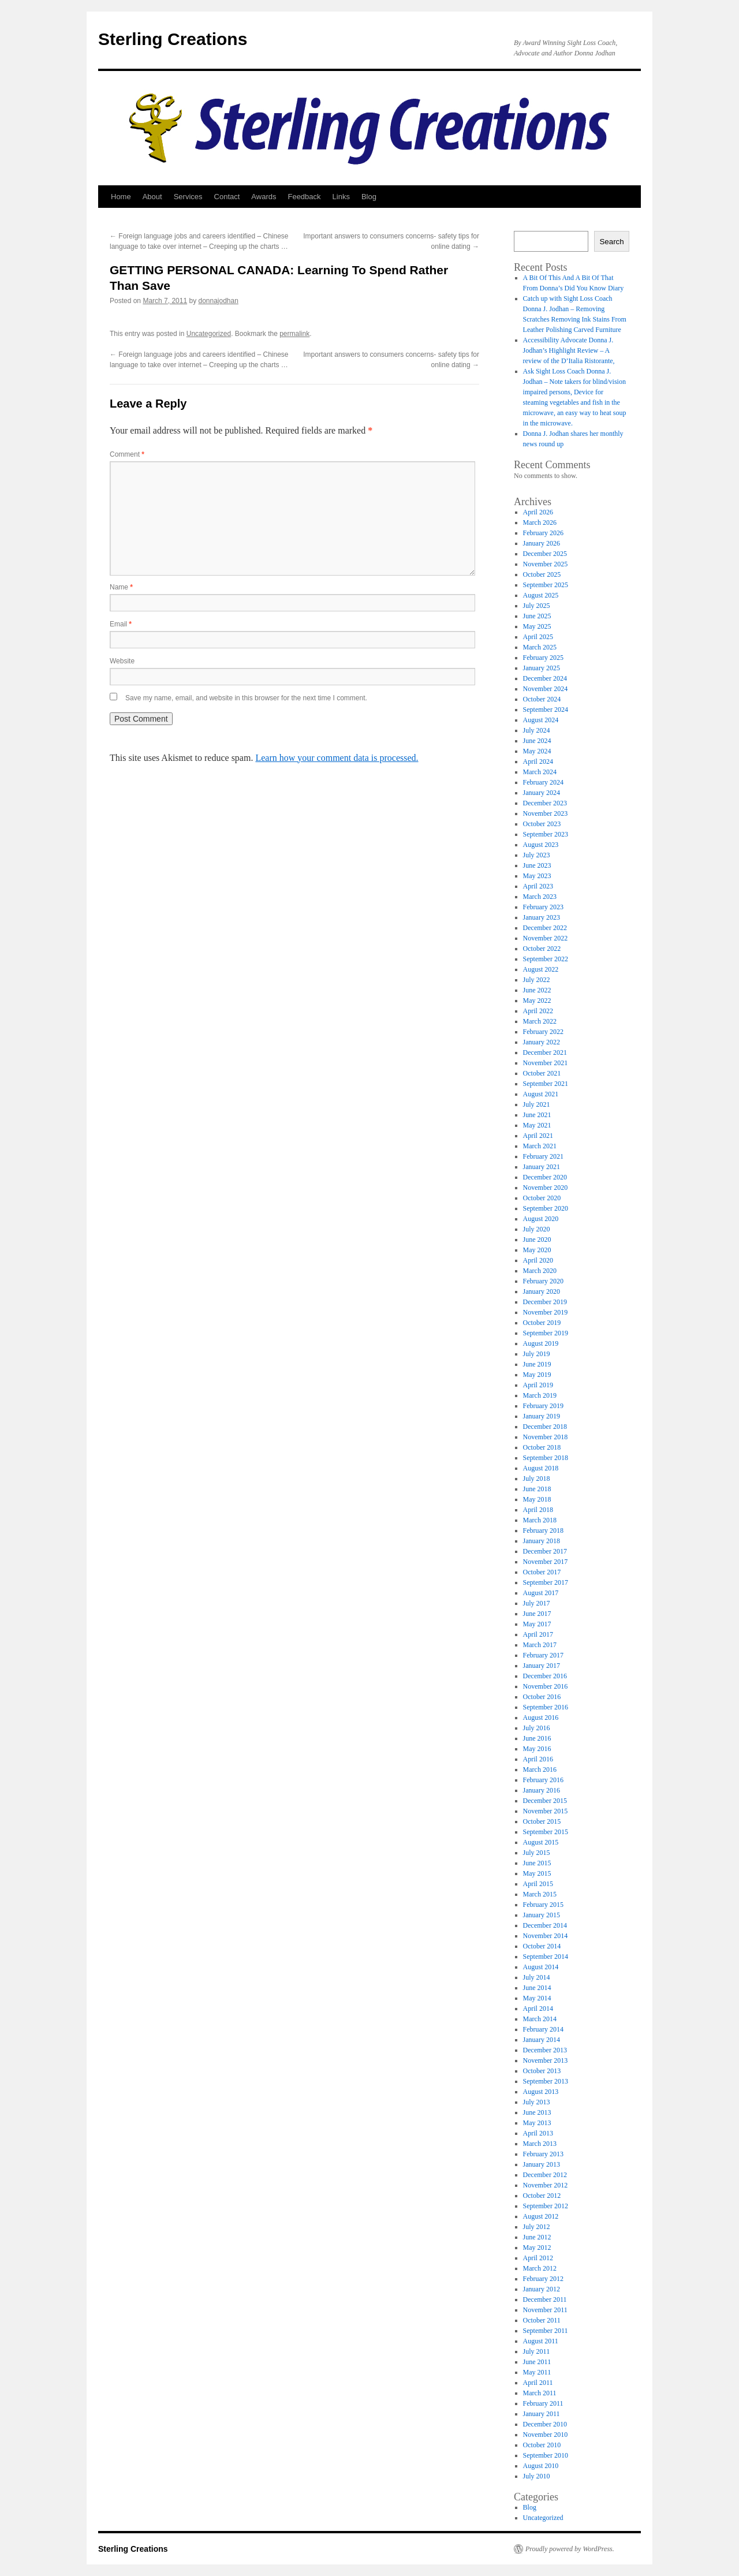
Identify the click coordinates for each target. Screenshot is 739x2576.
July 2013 (536, 2102)
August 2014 (541, 1967)
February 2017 (543, 1655)
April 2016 (538, 1759)
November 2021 (545, 1063)
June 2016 (537, 1738)
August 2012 (541, 2216)
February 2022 (543, 1032)
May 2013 (537, 2123)
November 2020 (545, 1188)
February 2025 (543, 658)
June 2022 (537, 990)
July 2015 (536, 1853)
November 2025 (545, 564)
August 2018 (541, 1468)
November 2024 (545, 689)
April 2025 (538, 637)
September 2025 (545, 585)
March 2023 (540, 897)
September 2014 (545, 1956)
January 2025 (541, 668)
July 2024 (536, 730)
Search (611, 241)
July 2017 (536, 1603)
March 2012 (540, 2268)
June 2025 (537, 616)
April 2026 (538, 512)
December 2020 (545, 1177)
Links (341, 196)
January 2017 (541, 1666)
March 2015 (540, 1894)
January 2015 (541, 1915)
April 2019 (538, 1385)
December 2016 (545, 1676)
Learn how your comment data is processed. (336, 758)
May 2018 (537, 1499)
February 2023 (543, 907)
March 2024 (540, 772)
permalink (294, 334)
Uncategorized (208, 334)
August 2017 (541, 1593)
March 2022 (540, 1021)
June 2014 (537, 1988)
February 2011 (543, 2403)
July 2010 (536, 2476)
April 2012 (538, 2258)
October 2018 (542, 1447)
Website (122, 661)
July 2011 (536, 2351)
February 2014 (543, 2029)
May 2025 (537, 626)
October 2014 (542, 1946)
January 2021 (541, 1167)
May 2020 (537, 1250)
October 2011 (542, 2320)
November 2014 (545, 1936)
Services (188, 196)
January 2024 (541, 793)
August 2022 (541, 969)
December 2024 (545, 678)
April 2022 (538, 1011)
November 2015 (545, 1811)
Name (121, 587)
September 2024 (545, 709)
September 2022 (545, 959)
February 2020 (543, 1281)
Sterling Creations (172, 38)
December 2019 (545, 1302)
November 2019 (545, 1312)
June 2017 (537, 1614)
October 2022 (542, 948)
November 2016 (545, 1686)
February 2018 (543, 1530)
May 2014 (537, 1998)
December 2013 (545, 2050)
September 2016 (545, 1707)
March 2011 (540, 2393)
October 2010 (542, 2445)
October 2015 (542, 1821)
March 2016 (540, 1769)
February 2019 (543, 1406)
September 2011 (545, 2331)
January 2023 (541, 917)
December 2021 (545, 1052)
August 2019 (541, 1343)
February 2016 (543, 1780)
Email (121, 624)
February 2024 (543, 782)
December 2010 (545, 2424)
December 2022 (545, 928)
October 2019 (542, 1323)
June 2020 (537, 1239)
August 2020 (541, 1219)
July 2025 (536, 606)
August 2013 (541, 2092)
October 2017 (542, 1572)
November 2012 (545, 2185)
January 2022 (541, 1042)
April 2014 (538, 2008)
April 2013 (538, 2133)
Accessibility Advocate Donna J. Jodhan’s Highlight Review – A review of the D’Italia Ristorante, (569, 350)
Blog (368, 196)
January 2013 (541, 2164)
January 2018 (541, 1541)
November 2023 (545, 813)
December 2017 (545, 1551)
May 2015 (537, 1873)
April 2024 (538, 761)
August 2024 (541, 720)
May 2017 (537, 1624)
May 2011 (537, 2372)
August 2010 (541, 2466)
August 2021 (541, 1094)
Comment (127, 454)
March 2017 (540, 1645)
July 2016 (536, 1728)
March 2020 (540, 1271)
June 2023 (537, 865)
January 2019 (541, 1416)
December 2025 (545, 554)
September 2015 (545, 1832)
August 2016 (541, 1717)
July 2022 (536, 980)
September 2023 (545, 834)
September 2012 (545, 2206)
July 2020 (536, 1229)
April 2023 (538, 886)
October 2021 (542, 1073)
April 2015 (538, 1884)
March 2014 (540, 2019)
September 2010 (545, 2455)
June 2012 (537, 2237)
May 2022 (537, 1000)
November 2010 (545, 2435)
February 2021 (543, 1156)
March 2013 (540, 2144)
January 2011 (541, 2414)
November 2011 (545, 2310)
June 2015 (537, 1863)
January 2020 (541, 1291)
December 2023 (545, 803)
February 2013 (543, 2154)
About (152, 196)
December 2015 (545, 1801)
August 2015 (541, 1842)
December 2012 (545, 2175)
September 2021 (545, 1084)
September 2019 (545, 1333)
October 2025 (542, 574)
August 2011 (540, 2341)
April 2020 (538, 1260)
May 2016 (537, 1749)
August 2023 (541, 845)
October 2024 (542, 699)
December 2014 (545, 1925)
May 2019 (537, 1375)
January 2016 (541, 1790)
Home (121, 196)
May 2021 (537, 1125)
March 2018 (540, 1520)
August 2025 (541, 595)
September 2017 (545, 1582)
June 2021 (537, 1115)
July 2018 (536, 1478)
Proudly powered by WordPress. (569, 2549)
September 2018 (545, 1458)
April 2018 (538, 1510)
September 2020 (545, 1208)
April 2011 (538, 2383)
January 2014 (541, 2040)
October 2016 (542, 1697)
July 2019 (536, 1354)
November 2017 (545, 1562)
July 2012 (536, 2227)
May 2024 (537, 751)
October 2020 (542, 1198)
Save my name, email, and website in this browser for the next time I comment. (246, 698)
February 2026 (543, 533)
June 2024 (537, 741)
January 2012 (541, 2289)
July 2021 (536, 1104)
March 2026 (540, 522)
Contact (227, 196)
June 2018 (537, 1489)
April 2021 (538, 1136)
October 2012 (542, 2196)
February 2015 (543, 1905)
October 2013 (542, 2071)
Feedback (304, 196)
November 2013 (545, 2060)
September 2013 (545, 2081)
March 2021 (540, 1146)
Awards (263, 196)
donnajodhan (218, 301)
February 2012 (543, 2279)
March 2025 (540, 647)
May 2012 (537, 2247)
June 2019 (537, 1364)
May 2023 (537, 876)
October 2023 (542, 824)
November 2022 (545, 938)
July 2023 (536, 855)
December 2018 (545, 1427)
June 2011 (537, 2362)
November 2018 (545, 1437)
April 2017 (538, 1634)
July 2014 (536, 1977)
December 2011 (545, 2299)
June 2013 (537, 2112)
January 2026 (541, 543)
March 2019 (540, 1395)
